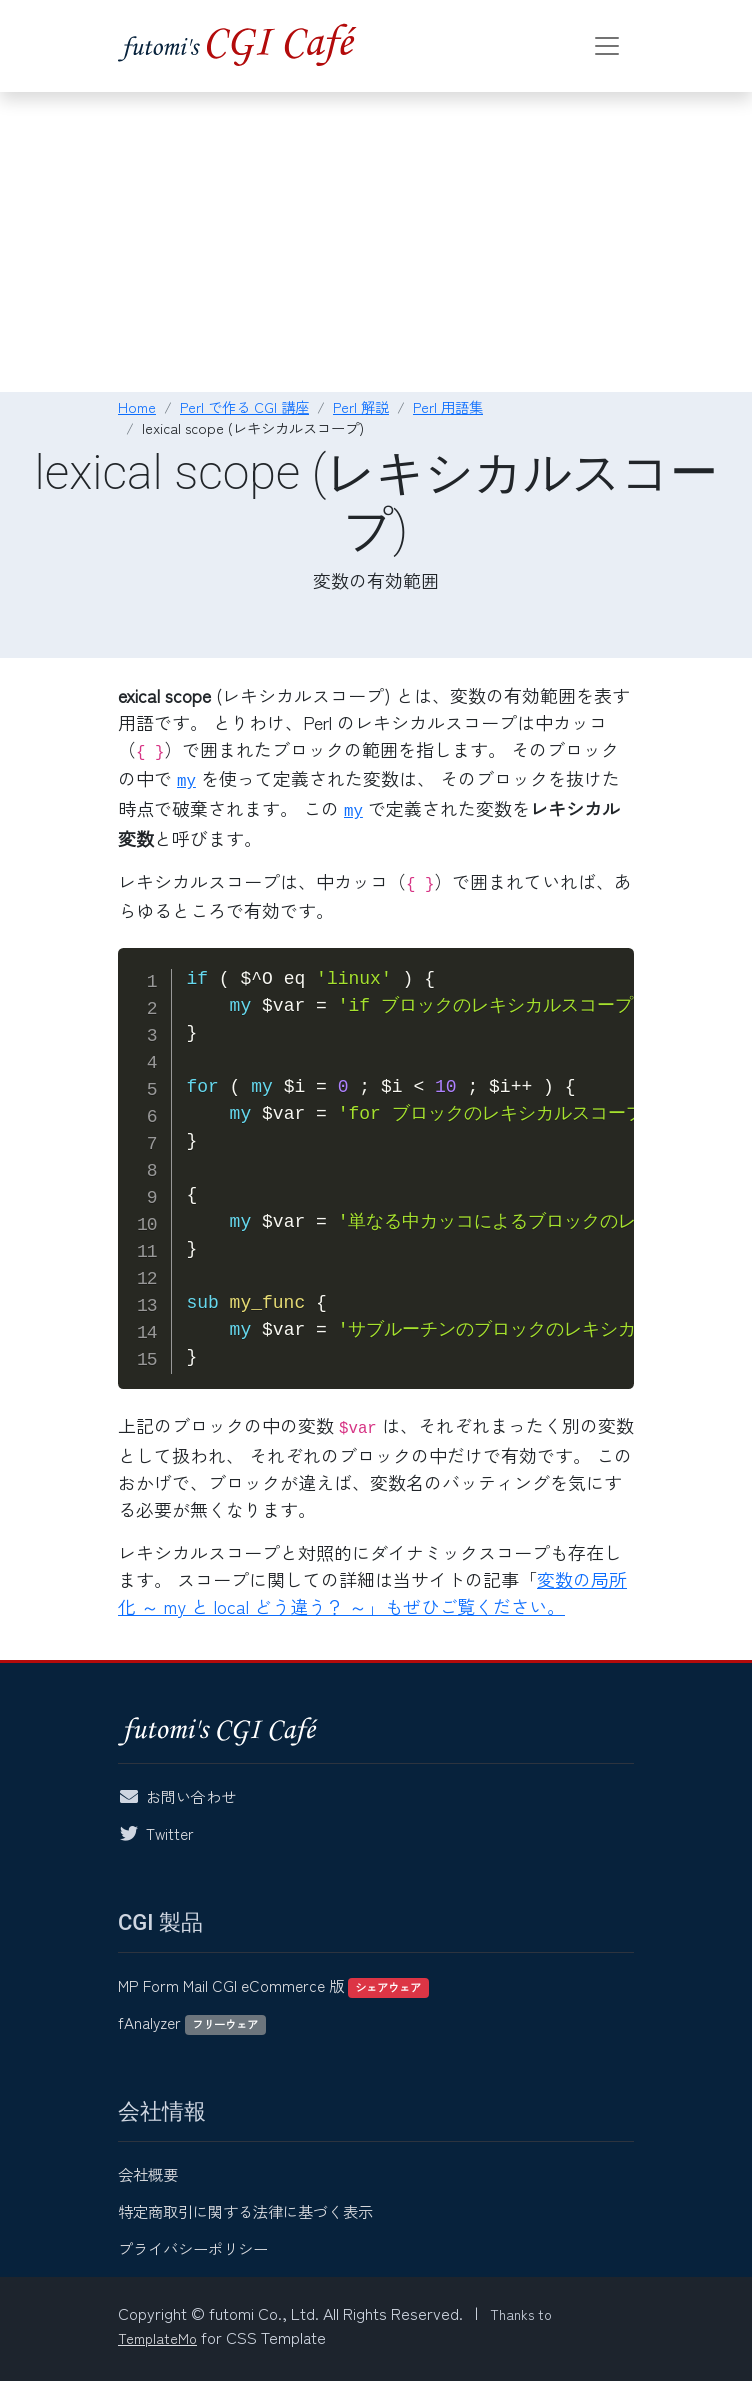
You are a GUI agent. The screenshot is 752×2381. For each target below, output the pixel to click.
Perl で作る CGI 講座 (244, 406)
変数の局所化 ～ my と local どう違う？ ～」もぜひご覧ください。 (372, 1592)
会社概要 (148, 2174)
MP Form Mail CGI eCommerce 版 (273, 1985)
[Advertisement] (376, 242)
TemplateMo (157, 2338)
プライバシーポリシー (193, 2248)
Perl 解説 (361, 406)
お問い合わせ (191, 1796)
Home (137, 406)
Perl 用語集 (448, 406)
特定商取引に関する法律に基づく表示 (245, 2211)
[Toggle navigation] (607, 46)
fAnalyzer (192, 2022)
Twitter (170, 1833)
